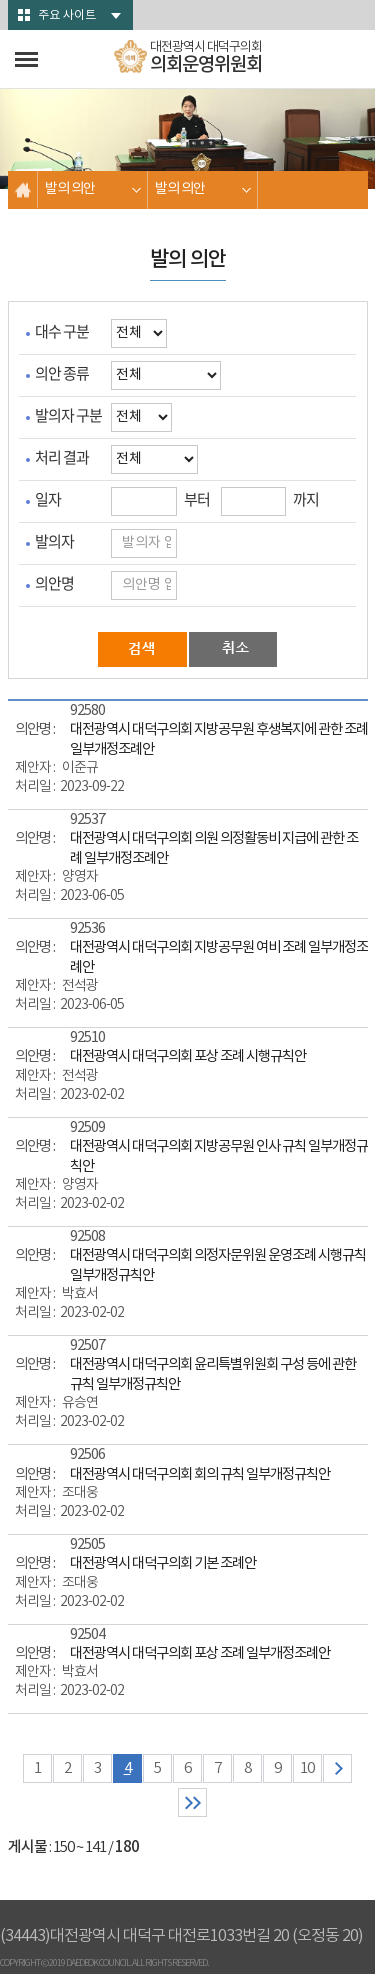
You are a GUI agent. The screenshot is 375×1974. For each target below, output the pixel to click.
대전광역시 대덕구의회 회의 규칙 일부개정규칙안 (200, 1474)
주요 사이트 (67, 15)
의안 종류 (62, 373)
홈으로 (23, 189)
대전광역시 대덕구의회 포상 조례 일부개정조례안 (200, 1653)
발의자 (54, 541)
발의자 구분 (68, 415)
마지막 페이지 (192, 1802)
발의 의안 (70, 189)
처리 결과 (62, 457)
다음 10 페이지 (337, 1768)
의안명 (54, 583)
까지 (306, 499)
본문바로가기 (0, 0)
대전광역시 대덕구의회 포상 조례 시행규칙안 (188, 1056)
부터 (197, 499)
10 (307, 1768)
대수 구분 (62, 331)
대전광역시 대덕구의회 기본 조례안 (163, 1563)
